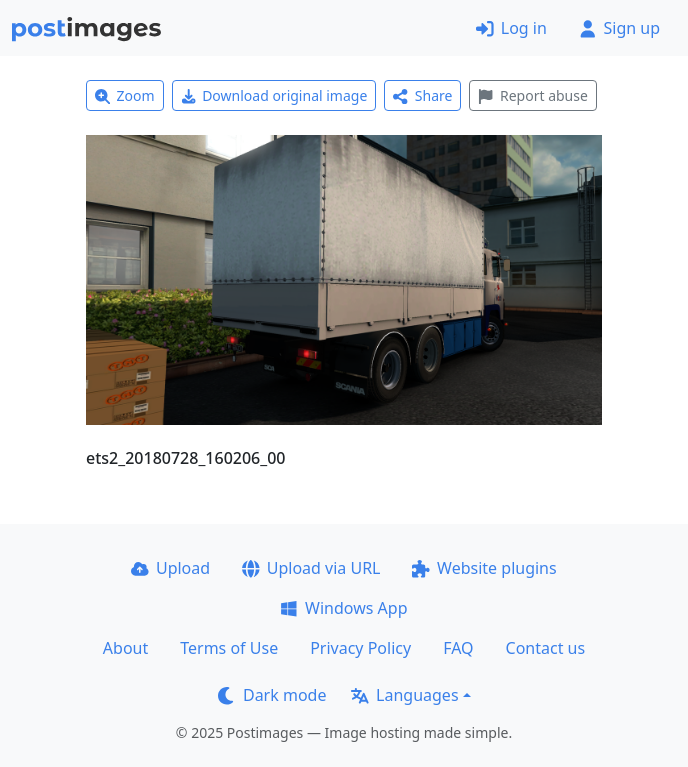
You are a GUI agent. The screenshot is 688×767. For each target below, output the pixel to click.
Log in (511, 28)
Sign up (619, 28)
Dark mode (272, 695)
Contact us (546, 648)
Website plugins (484, 568)
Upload (170, 568)
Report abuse (532, 95)
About (125, 648)
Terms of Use (229, 648)
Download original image (274, 95)
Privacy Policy (360, 648)
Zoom (125, 95)
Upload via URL (311, 568)
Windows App (343, 608)
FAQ (458, 648)
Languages (404, 695)
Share (422, 95)
